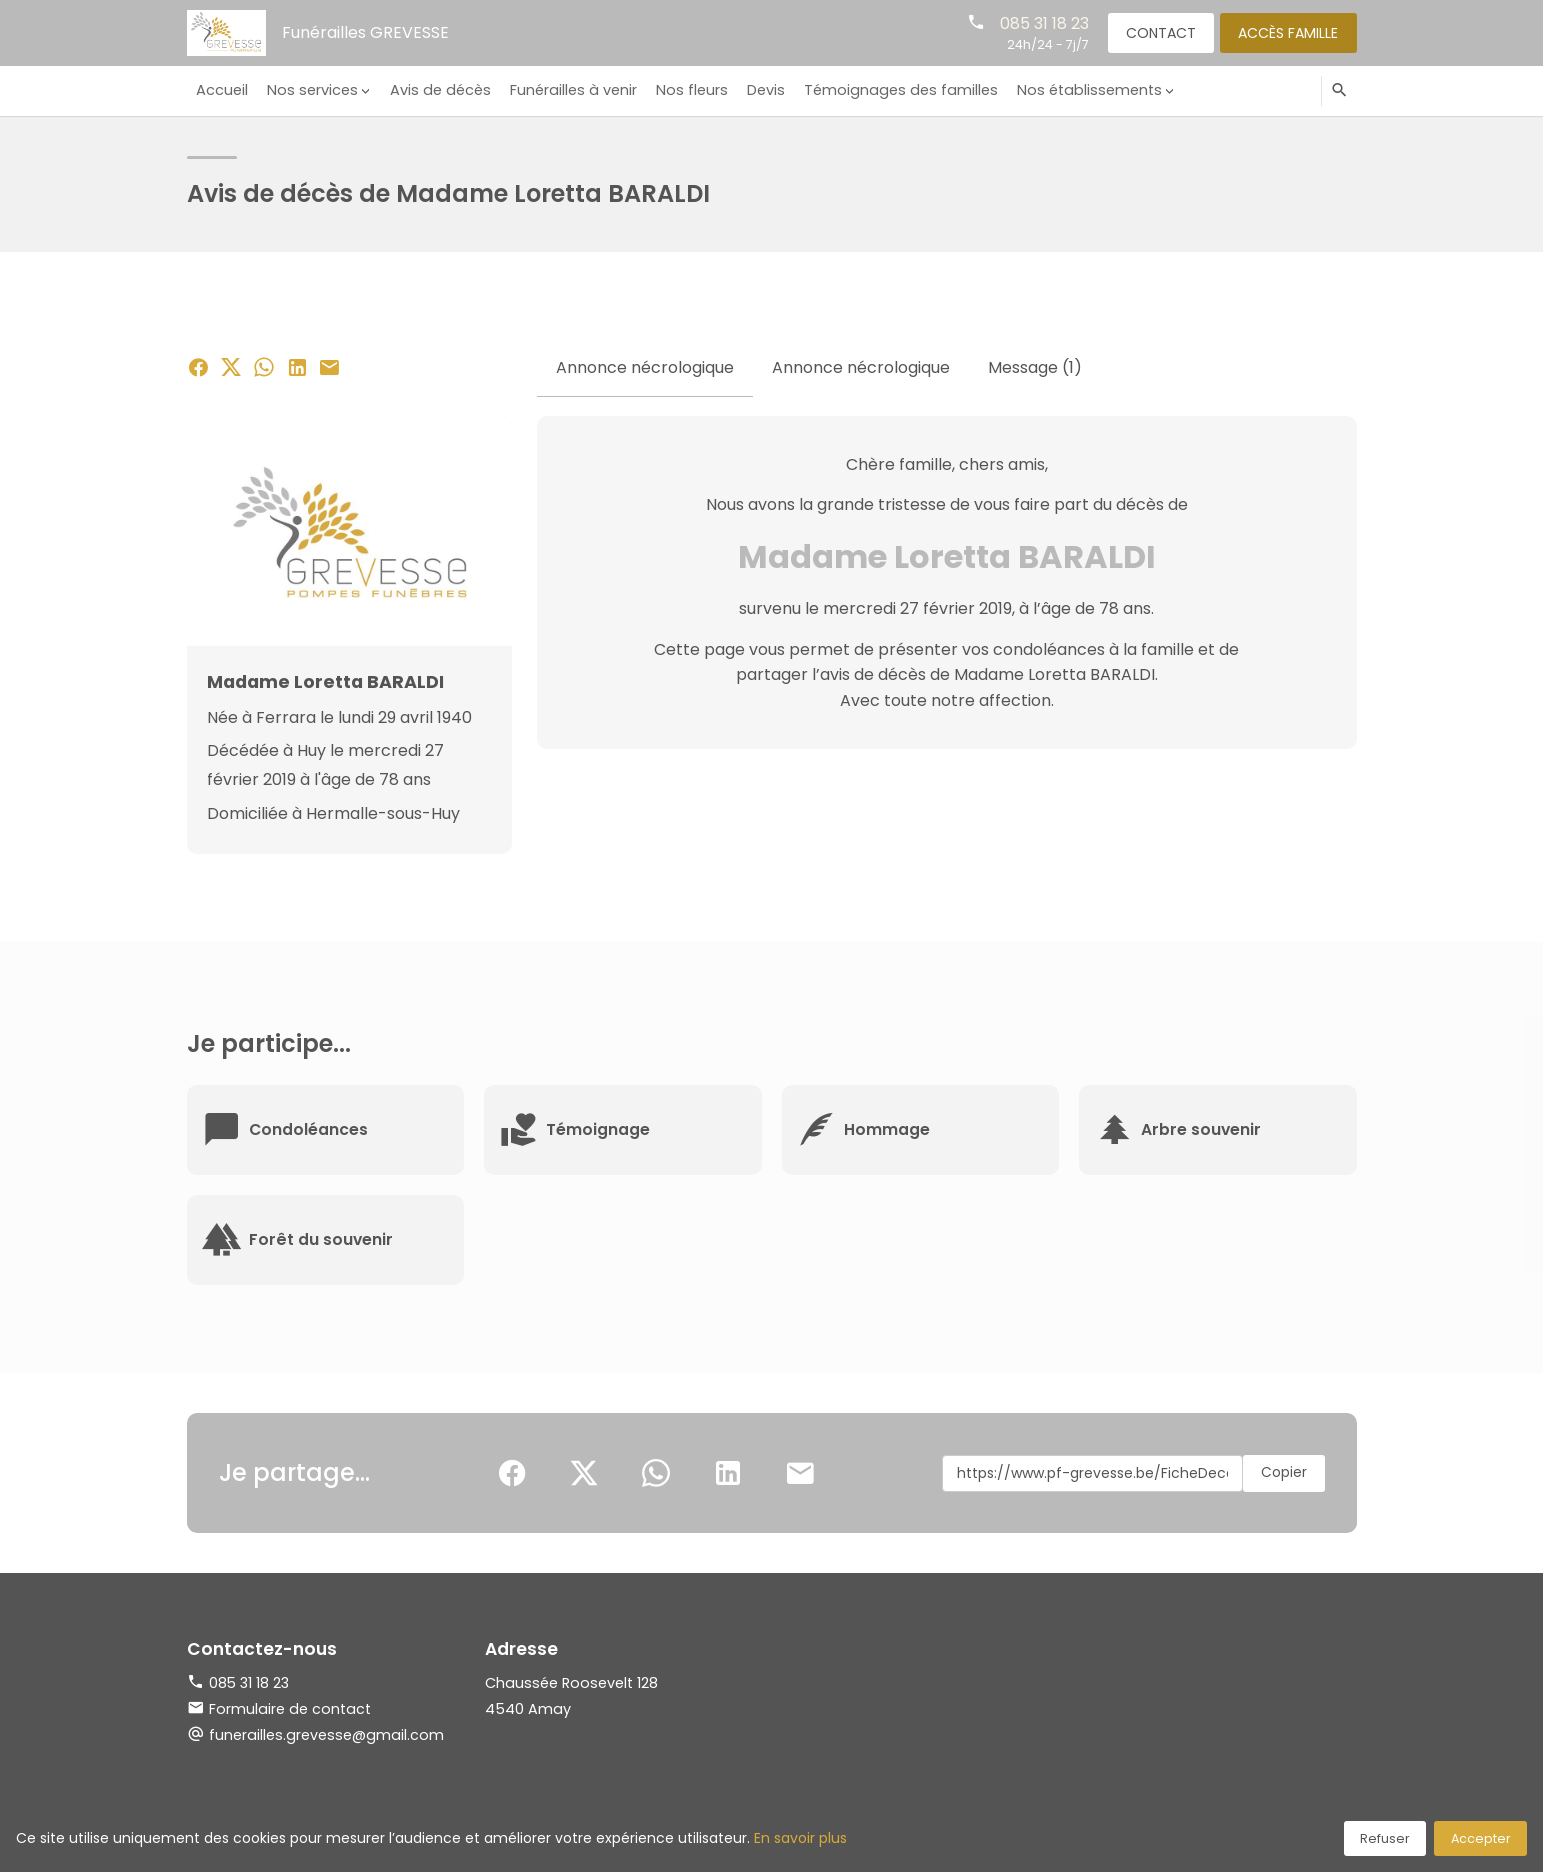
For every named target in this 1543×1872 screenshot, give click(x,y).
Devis (756, 90)
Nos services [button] (309, 90)
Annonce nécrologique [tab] (645, 367)
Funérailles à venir (567, 90)
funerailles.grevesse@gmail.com (326, 1735)
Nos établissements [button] (1076, 90)
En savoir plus (800, 1838)
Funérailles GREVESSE (365, 32)
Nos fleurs (684, 90)
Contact (1157, 32)
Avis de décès (436, 90)
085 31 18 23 (1038, 22)
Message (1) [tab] (1035, 367)
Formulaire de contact (279, 1709)
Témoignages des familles (890, 90)
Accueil (221, 90)
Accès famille (1287, 32)
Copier (1283, 1473)
